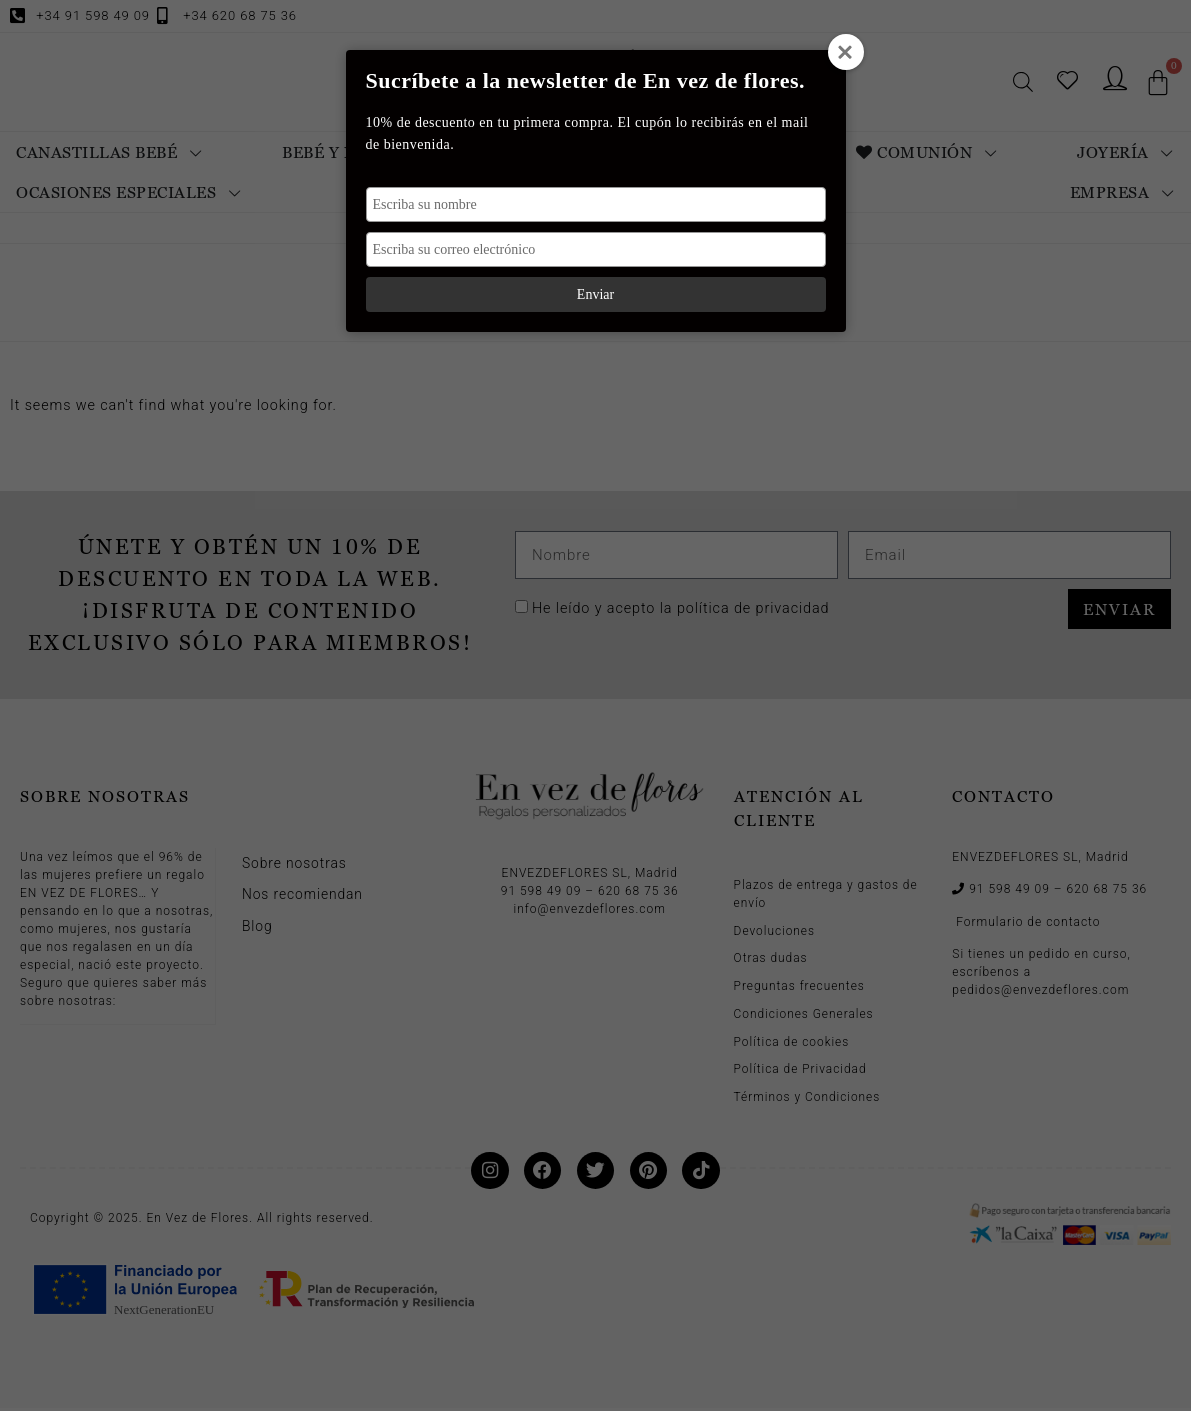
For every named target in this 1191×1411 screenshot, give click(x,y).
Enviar (595, 294)
